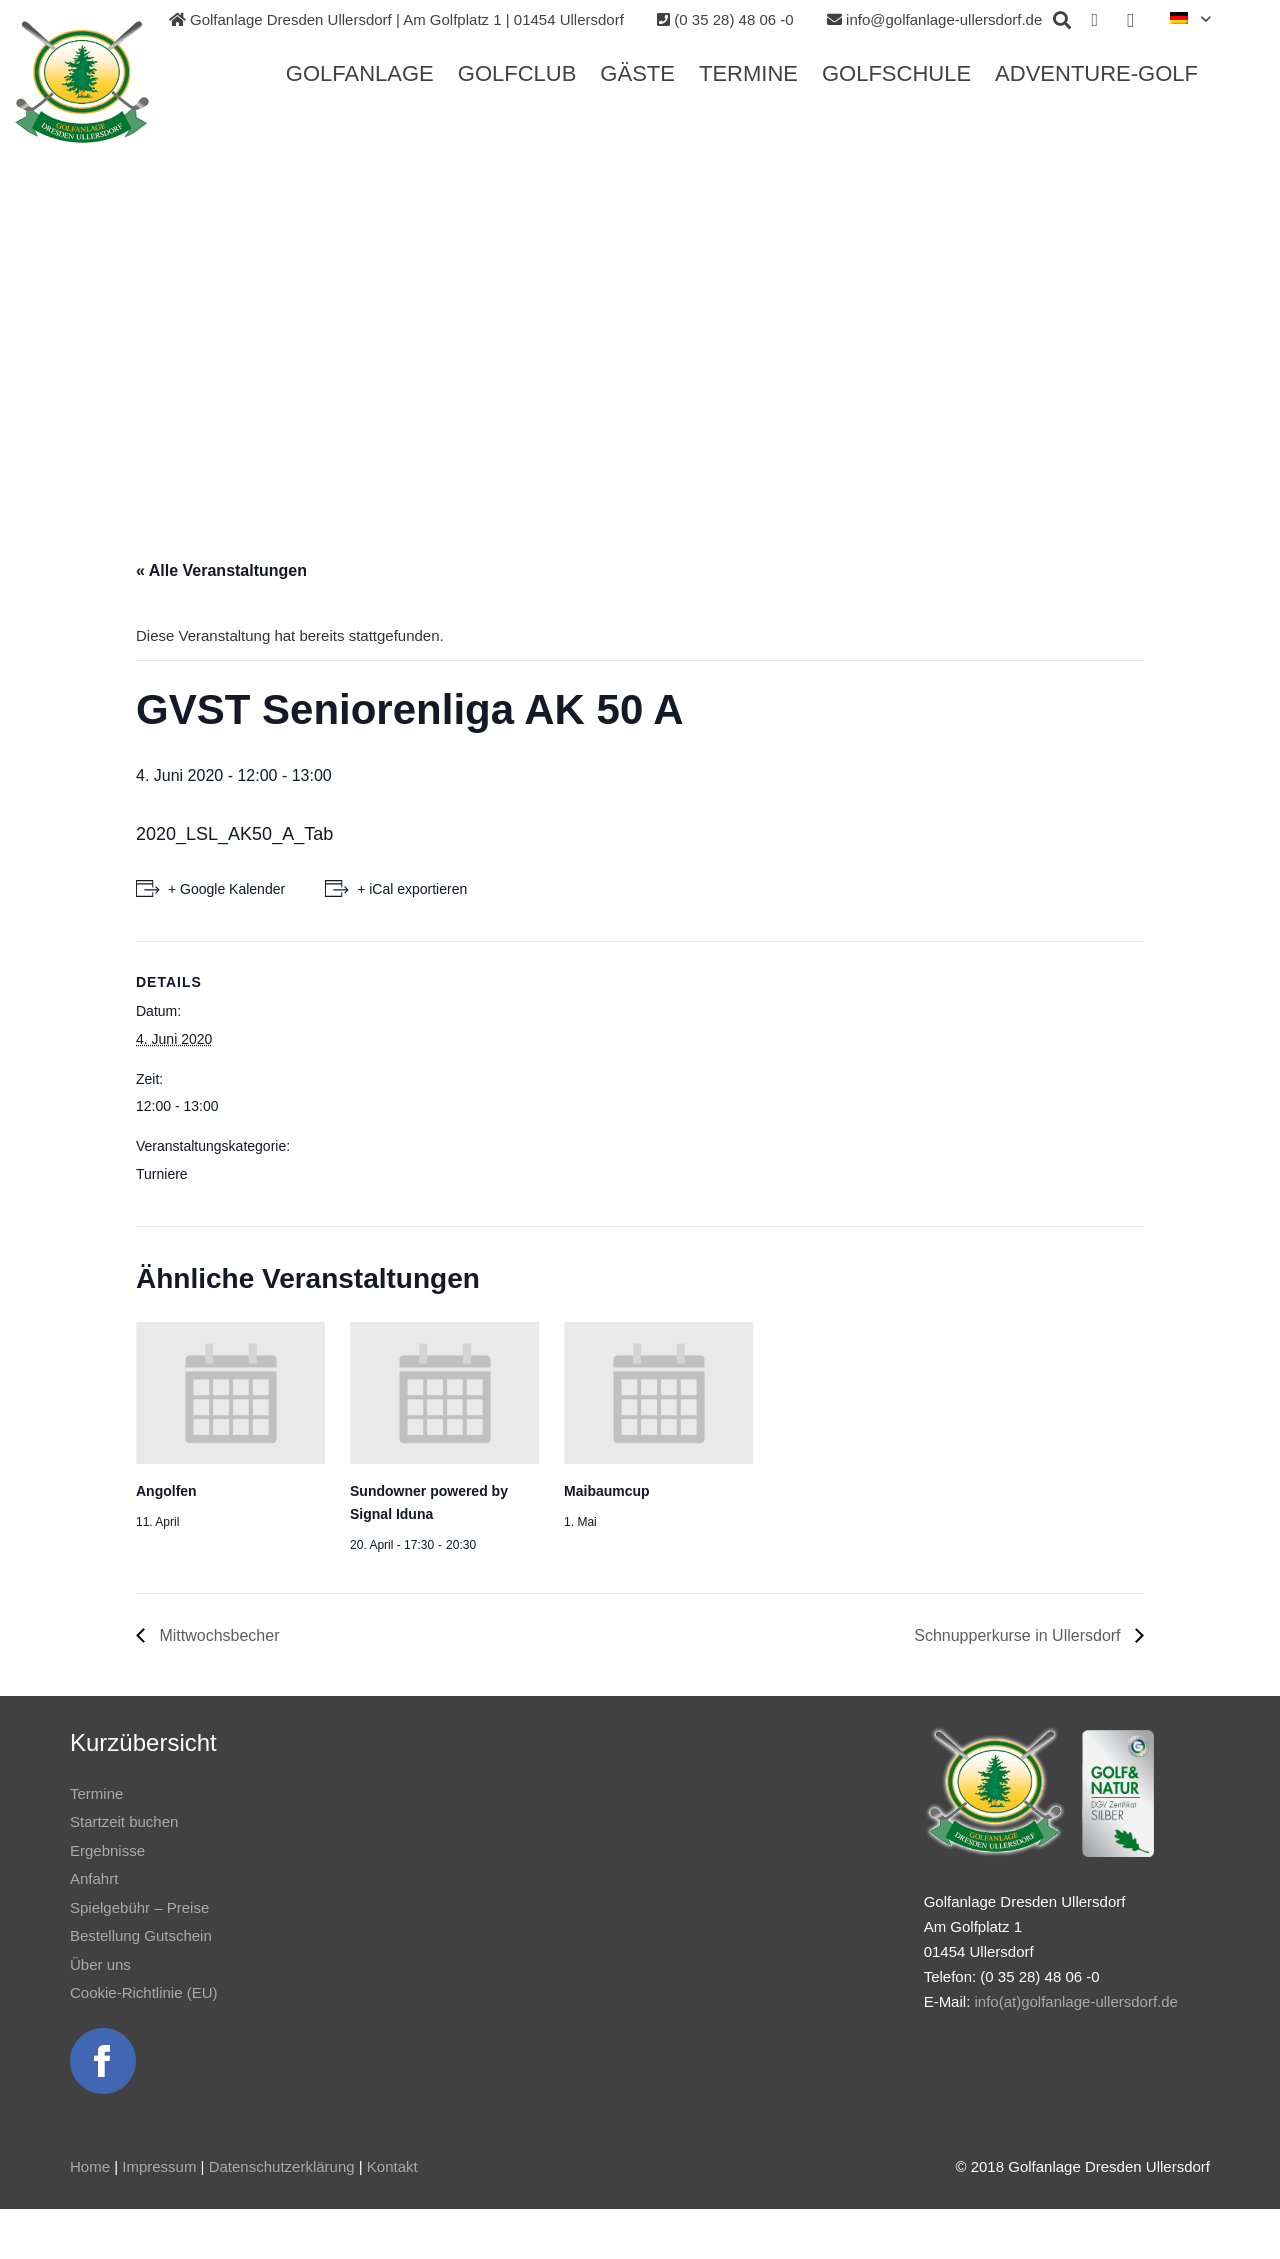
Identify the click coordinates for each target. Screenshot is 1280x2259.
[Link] (97, 83)
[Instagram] (1131, 20)
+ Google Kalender (226, 889)
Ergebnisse (107, 1850)
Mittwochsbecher (217, 1635)
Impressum (159, 2166)
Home (90, 2166)
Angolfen (166, 1491)
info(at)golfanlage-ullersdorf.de (1075, 2001)
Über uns (100, 1964)
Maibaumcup (607, 1491)
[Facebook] (1095, 20)
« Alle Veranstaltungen (221, 570)
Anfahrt (94, 1878)
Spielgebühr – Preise (139, 1907)
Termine (96, 1793)
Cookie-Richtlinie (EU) (144, 1992)
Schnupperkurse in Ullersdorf (1019, 1635)
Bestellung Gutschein (141, 1935)
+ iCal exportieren (412, 889)
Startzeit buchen (124, 1821)
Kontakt (392, 2166)
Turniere (162, 1174)
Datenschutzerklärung (282, 2166)
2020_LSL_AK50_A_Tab (234, 834)
